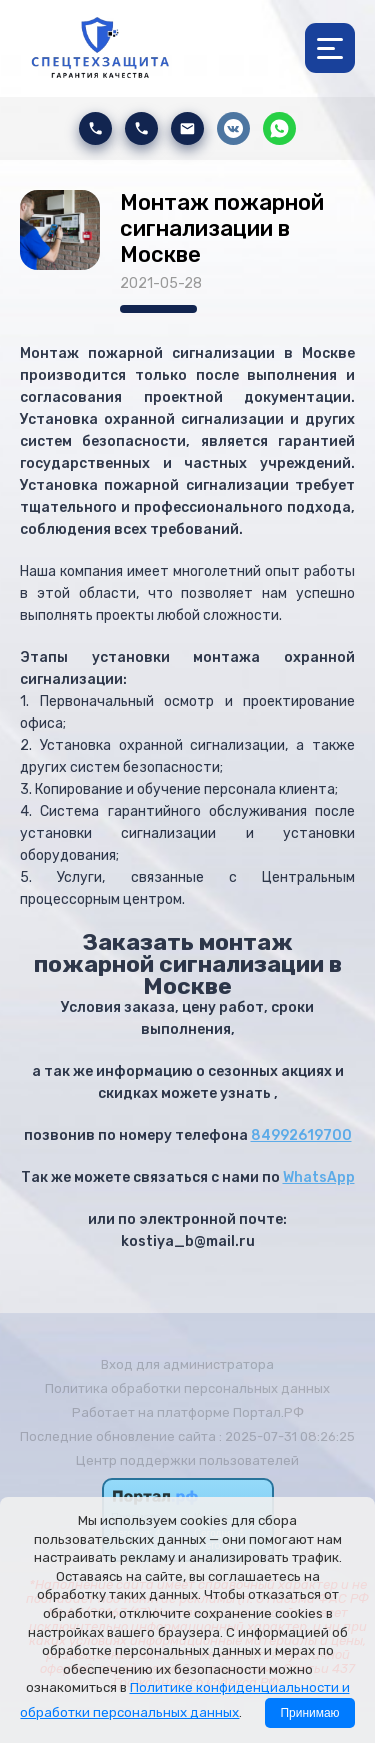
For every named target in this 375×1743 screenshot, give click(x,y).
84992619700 (301, 1135)
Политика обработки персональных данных (187, 1388)
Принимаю (309, 1713)
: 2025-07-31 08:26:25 (287, 1436)
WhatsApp (319, 1177)
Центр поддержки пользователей (187, 1460)
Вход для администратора (187, 1364)
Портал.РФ (268, 1412)
